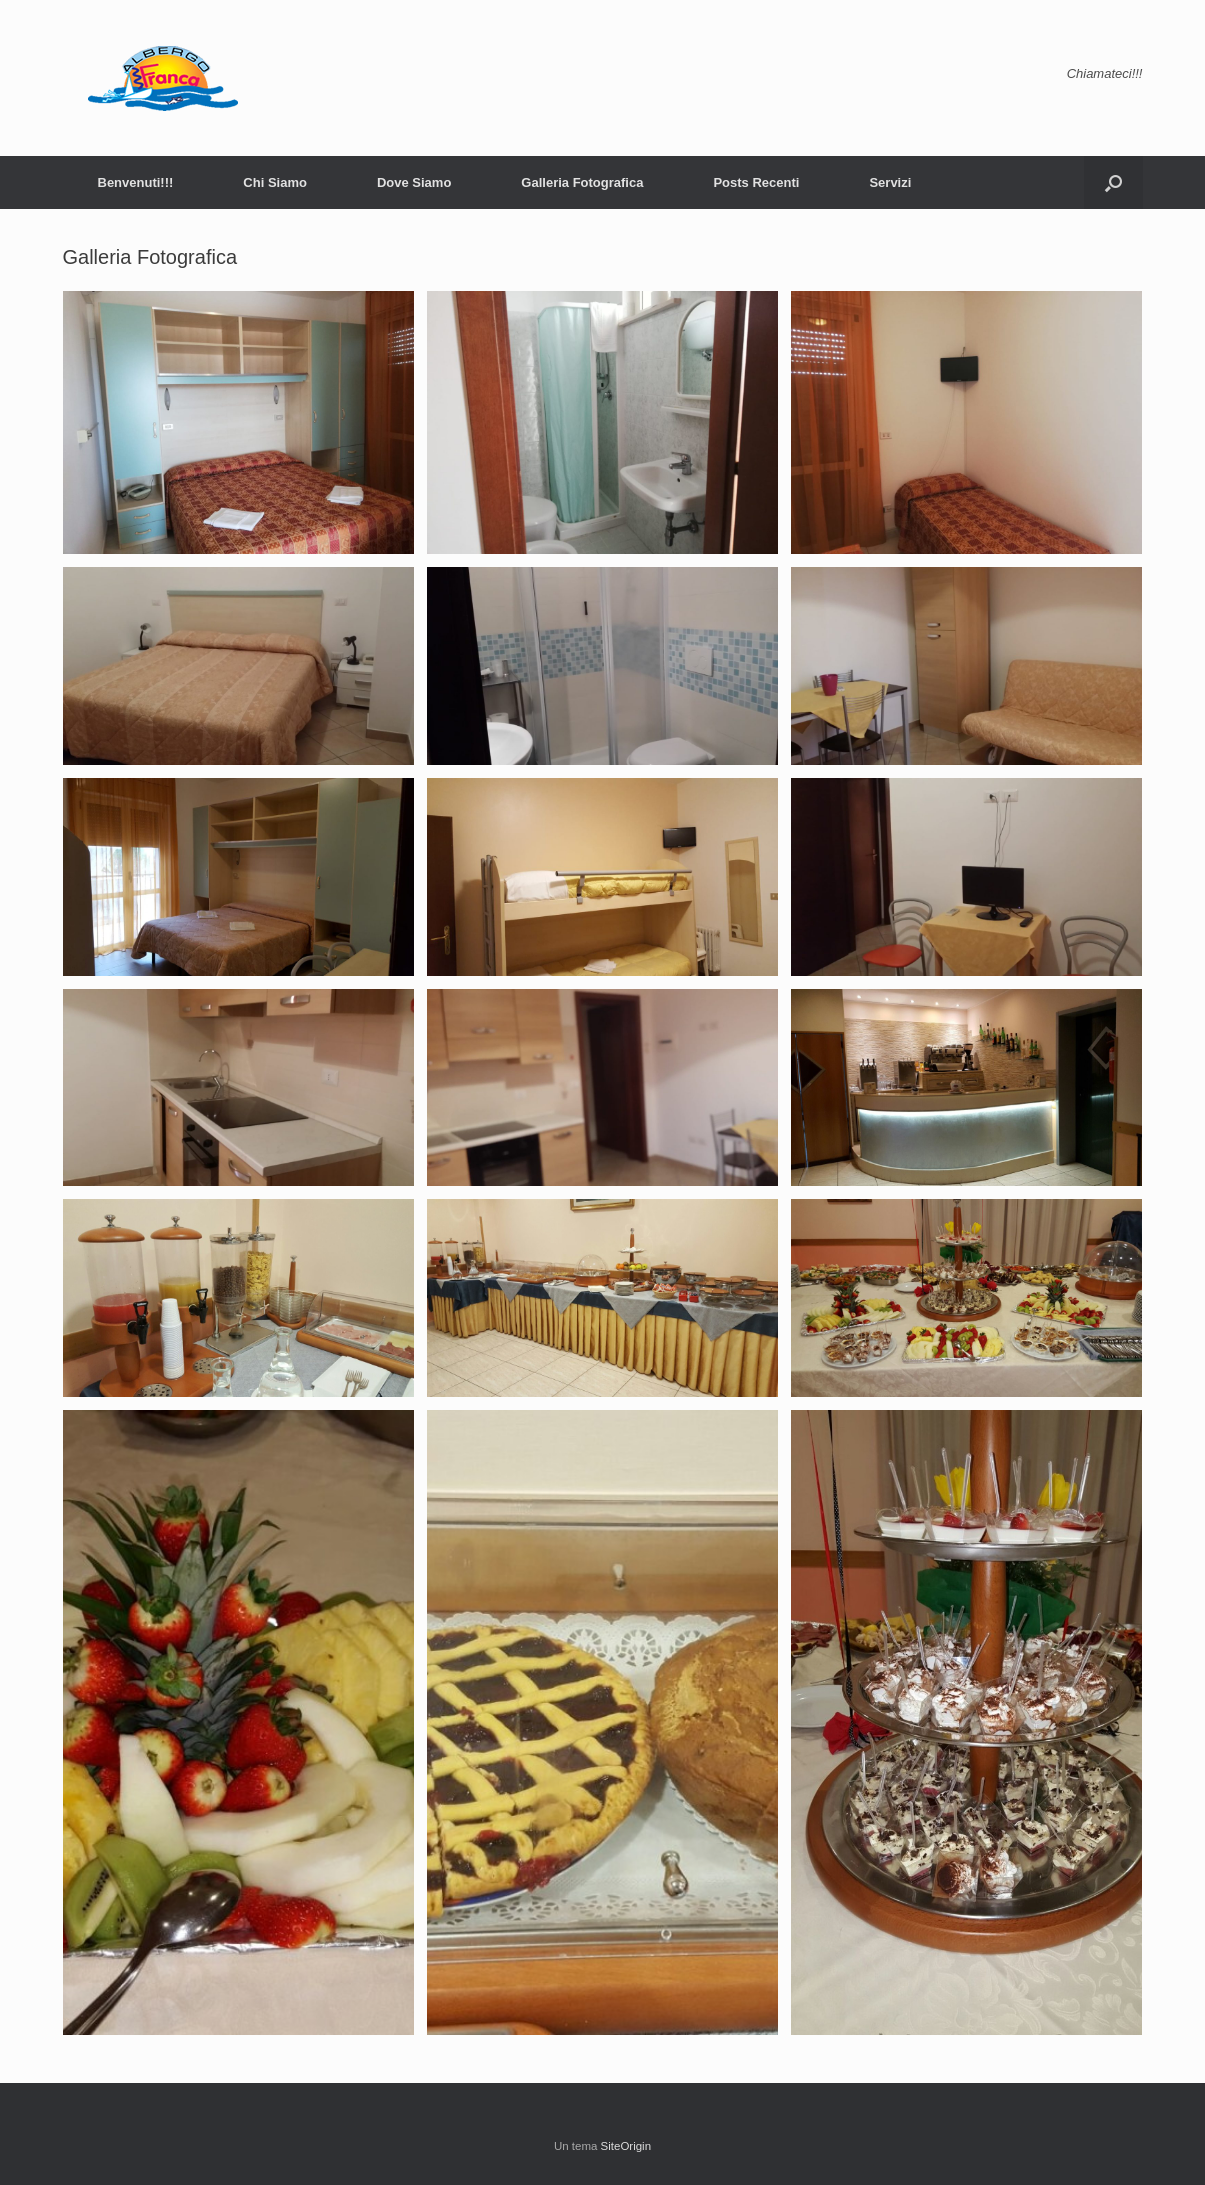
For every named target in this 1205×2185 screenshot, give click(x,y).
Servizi (890, 182)
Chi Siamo (275, 182)
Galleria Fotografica (582, 182)
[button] (1113, 182)
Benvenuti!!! (136, 182)
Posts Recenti (756, 182)
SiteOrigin (626, 2146)
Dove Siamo (414, 182)
